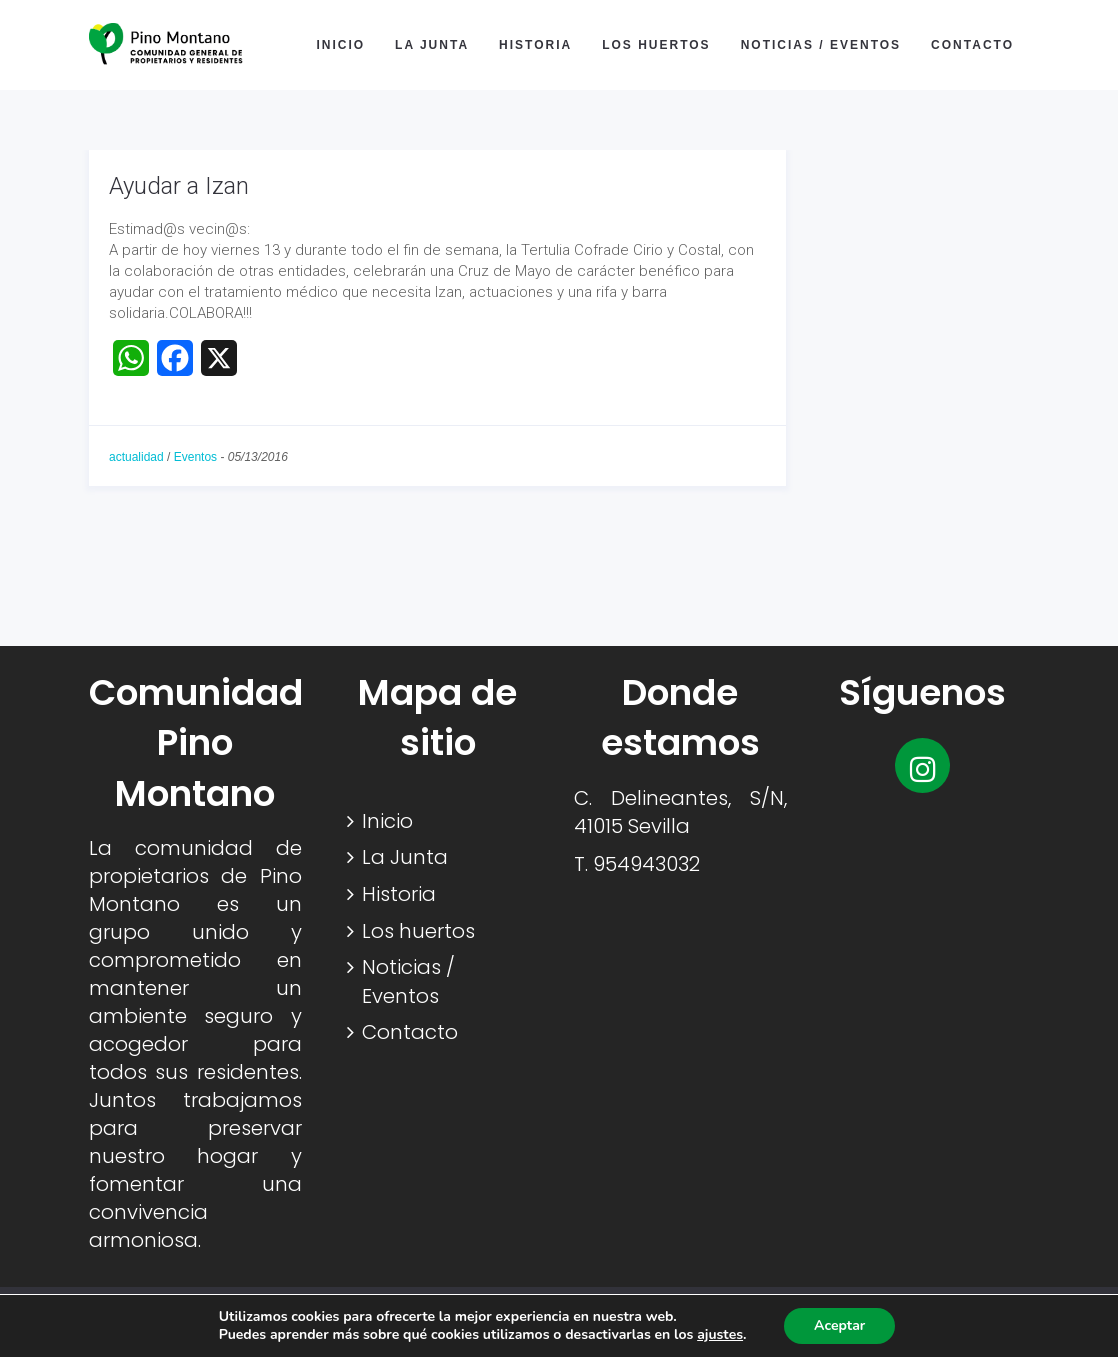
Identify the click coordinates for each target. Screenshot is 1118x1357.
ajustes (720, 1335)
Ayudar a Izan (179, 186)
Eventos (195, 457)
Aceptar (839, 1325)
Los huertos (656, 45)
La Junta (432, 45)
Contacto (972, 45)
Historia (535, 45)
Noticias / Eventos (821, 45)
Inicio (340, 45)
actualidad (136, 457)
